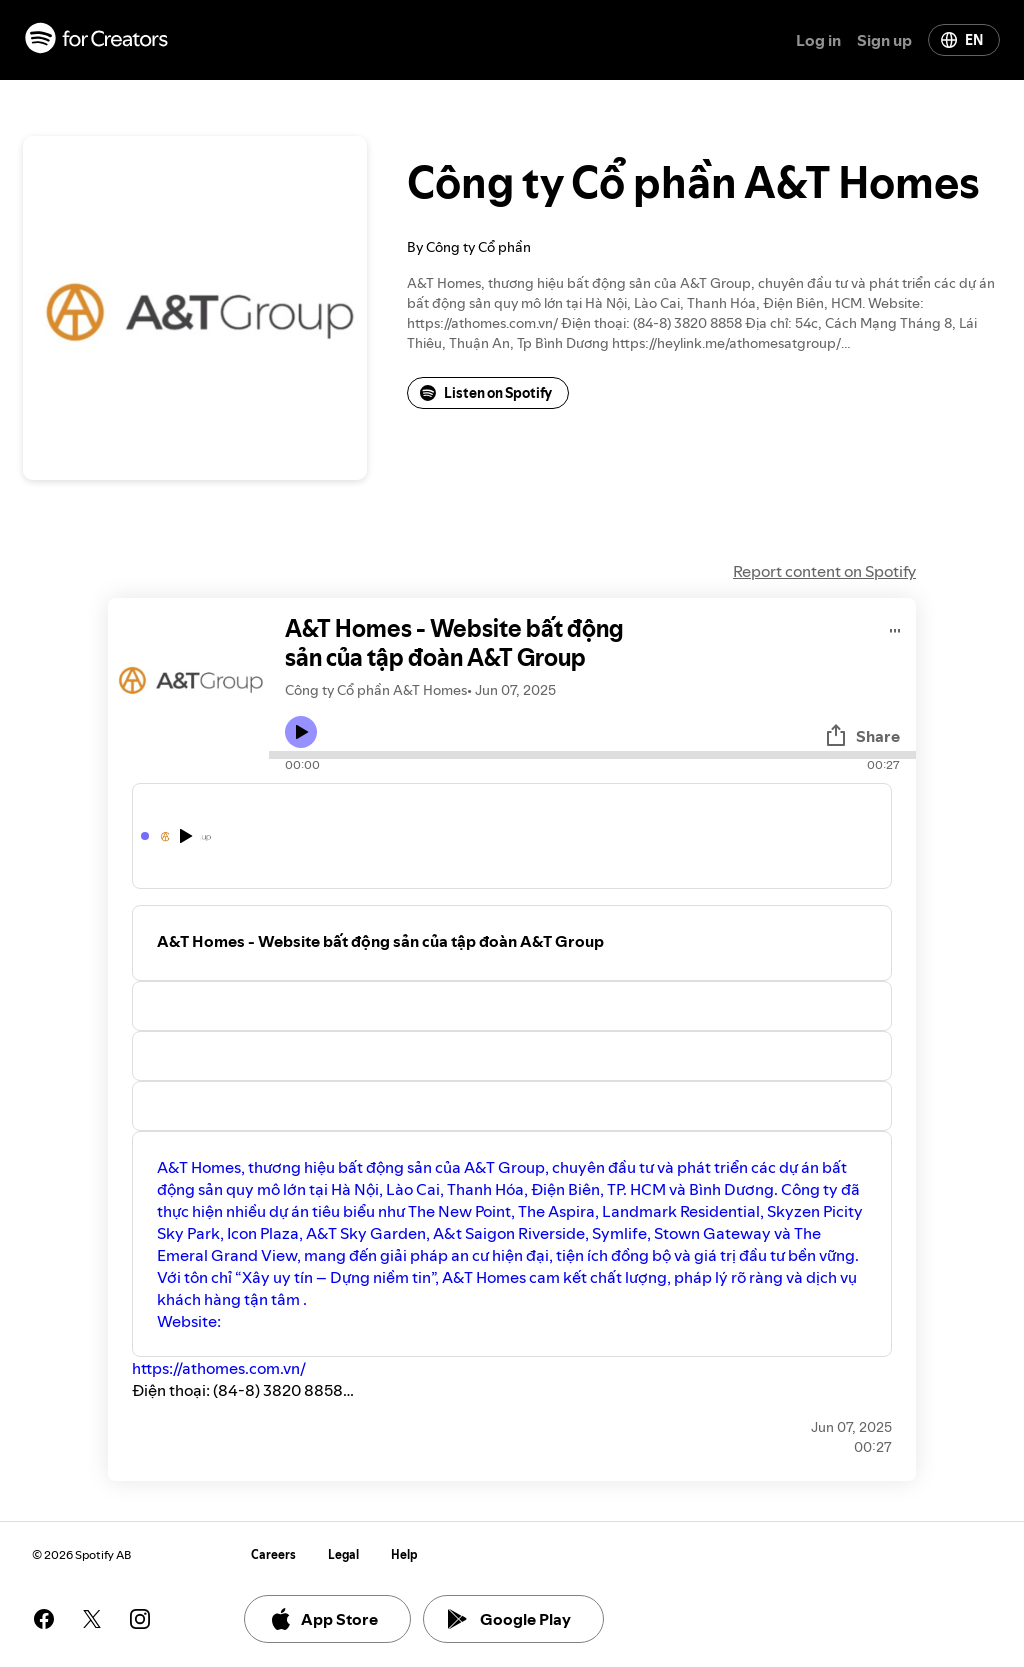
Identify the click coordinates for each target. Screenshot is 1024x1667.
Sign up (884, 40)
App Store (323, 1619)
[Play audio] (895, 627)
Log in (818, 40)
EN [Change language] (962, 40)
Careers (273, 1554)
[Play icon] (301, 732)
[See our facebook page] (44, 1619)
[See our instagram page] (140, 1619)
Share (862, 736)
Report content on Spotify (824, 571)
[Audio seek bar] (592, 755)
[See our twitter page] (92, 1619)
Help (404, 1554)
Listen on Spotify (486, 393)
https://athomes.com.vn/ (219, 1368)
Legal (343, 1554)
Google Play (509, 1619)
